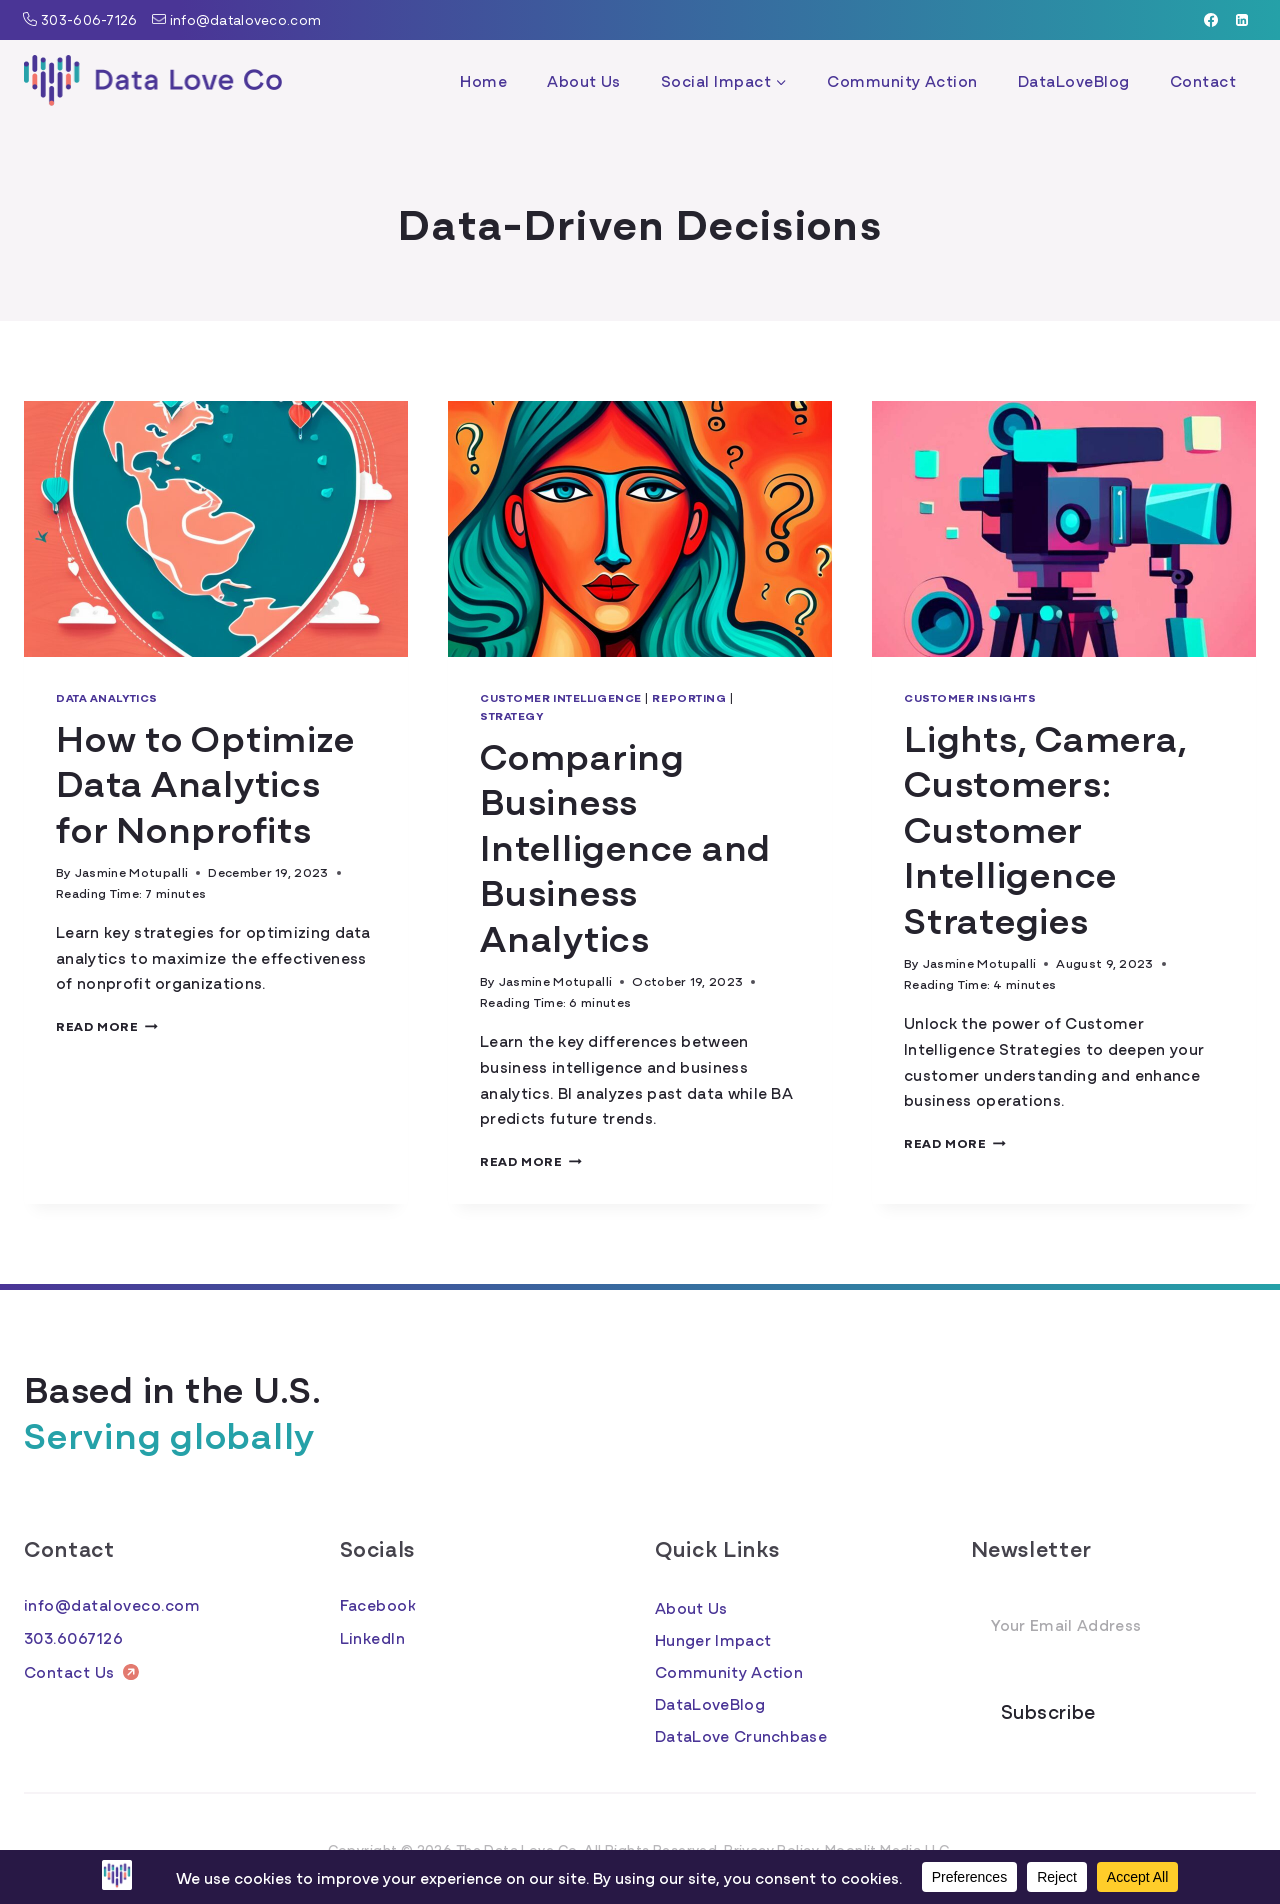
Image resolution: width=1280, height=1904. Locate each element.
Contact (1203, 80)
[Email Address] (1114, 1625)
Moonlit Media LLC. (889, 1849)
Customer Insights (970, 697)
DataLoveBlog (1074, 80)
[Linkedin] (1242, 20)
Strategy (511, 715)
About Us (584, 80)
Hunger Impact (713, 1639)
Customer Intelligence (561, 697)
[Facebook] (1211, 20)
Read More (107, 1025)
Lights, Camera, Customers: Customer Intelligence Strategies (1045, 826)
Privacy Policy (771, 1849)
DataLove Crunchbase (741, 1735)
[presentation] (216, 529)
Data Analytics (107, 697)
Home (483, 80)
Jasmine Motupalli (131, 871)
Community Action (902, 80)
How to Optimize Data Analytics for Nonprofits (205, 781)
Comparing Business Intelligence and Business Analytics (625, 844)
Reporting (689, 697)
